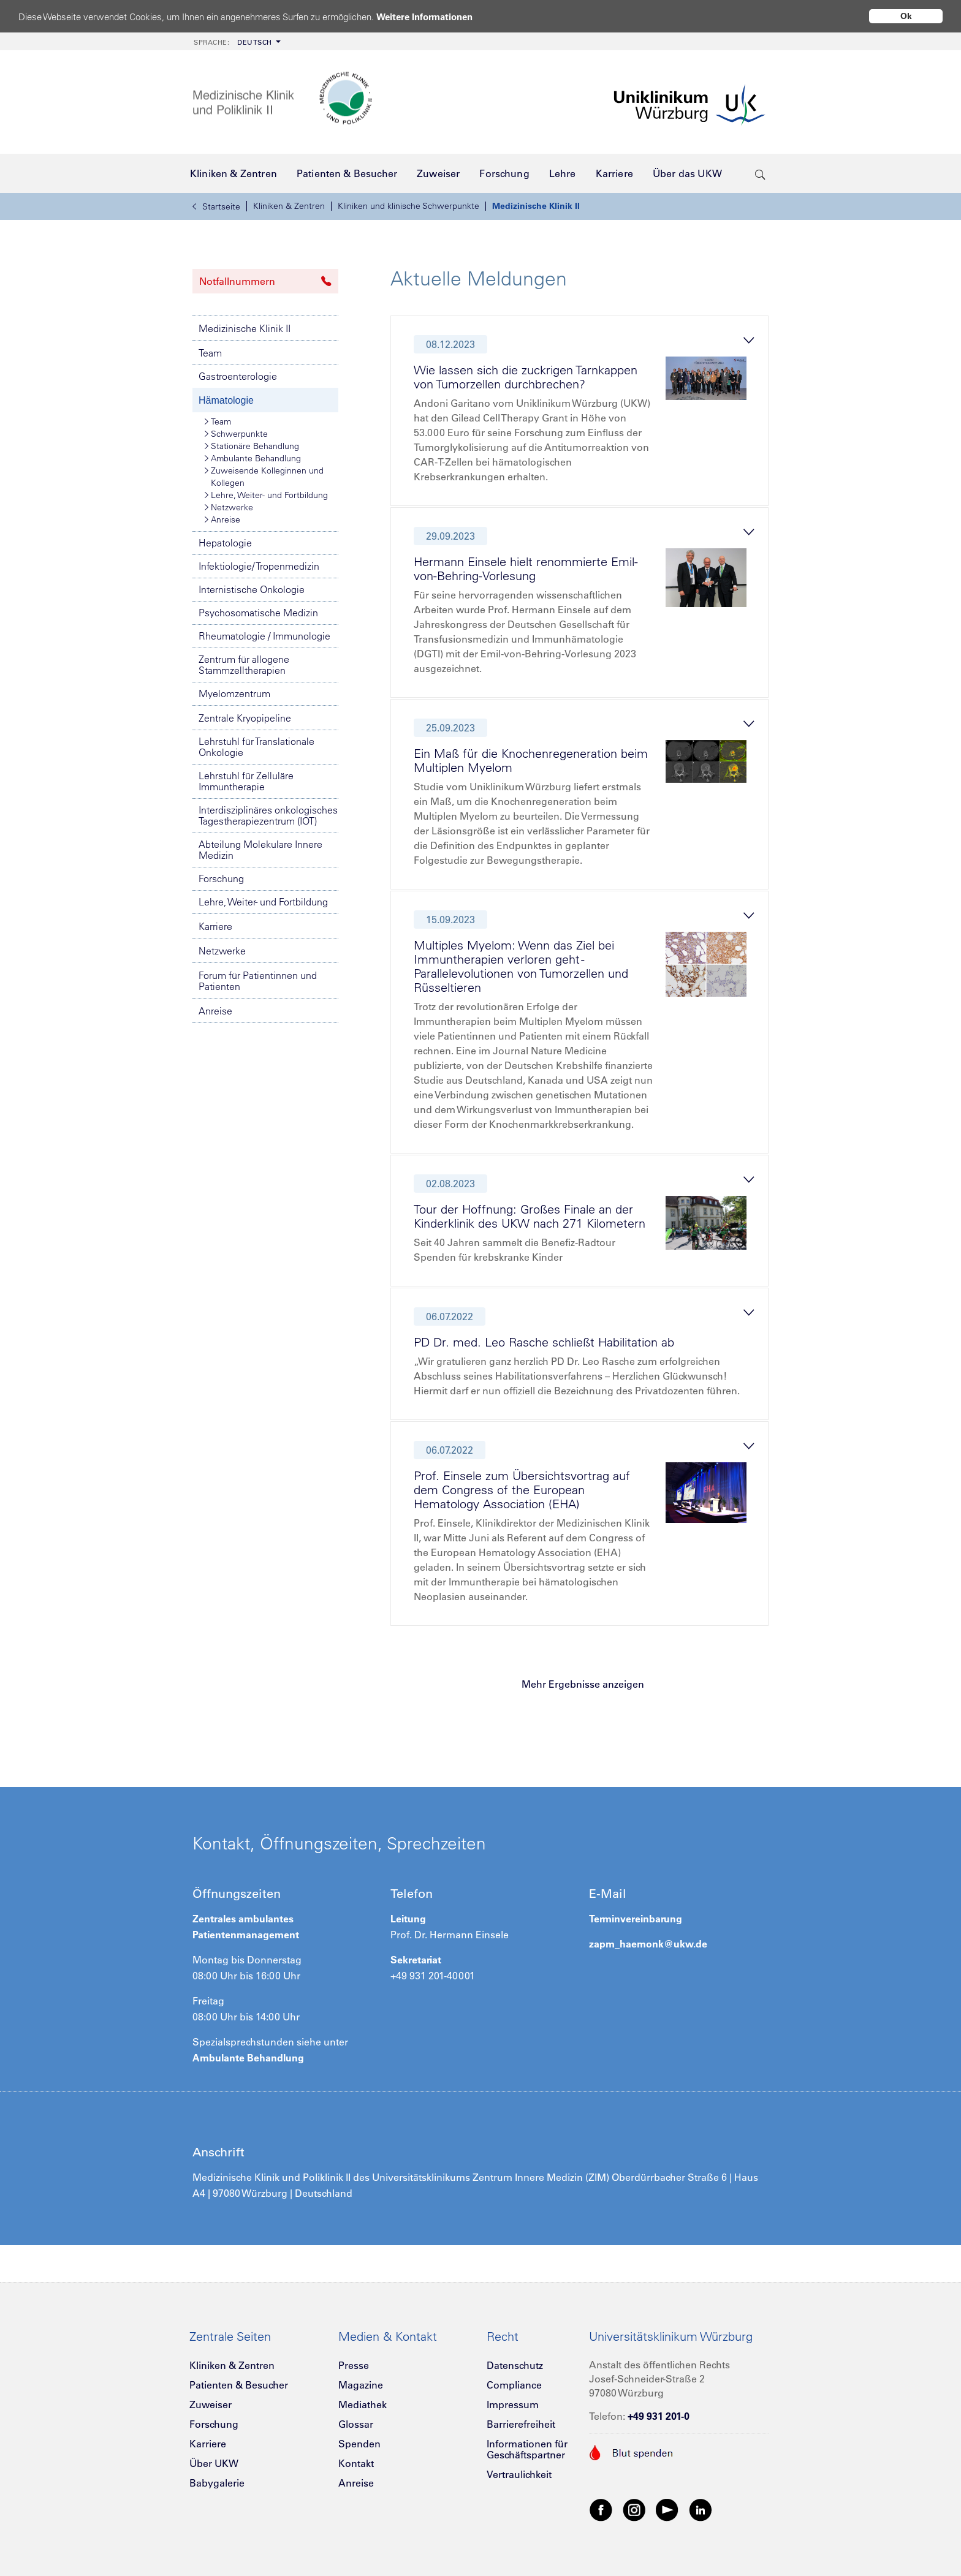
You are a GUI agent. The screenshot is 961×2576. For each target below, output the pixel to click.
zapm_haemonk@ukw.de (648, 1944)
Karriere (215, 926)
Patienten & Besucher (238, 2385)
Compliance (514, 2385)
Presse (353, 2365)
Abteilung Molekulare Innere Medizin (260, 849)
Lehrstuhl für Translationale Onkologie (256, 746)
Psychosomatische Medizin (258, 612)
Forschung (221, 878)
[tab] (585, 414)
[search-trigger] (760, 173)
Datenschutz (515, 2365)
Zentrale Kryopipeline (245, 718)
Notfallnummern (265, 281)
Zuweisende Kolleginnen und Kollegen (264, 476)
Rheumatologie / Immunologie (264, 636)
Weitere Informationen (424, 17)
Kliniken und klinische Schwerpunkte (408, 205)
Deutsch (233, 42)
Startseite (216, 206)
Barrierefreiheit (521, 2424)
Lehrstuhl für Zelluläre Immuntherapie (246, 781)
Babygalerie (217, 2483)
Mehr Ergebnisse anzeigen (583, 1684)
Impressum (513, 2404)
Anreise (222, 519)
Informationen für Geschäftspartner (527, 2449)
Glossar (355, 2424)
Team (210, 353)
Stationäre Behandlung (252, 446)
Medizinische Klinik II (536, 205)
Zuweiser (210, 2404)
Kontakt (356, 2463)
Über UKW (213, 2463)
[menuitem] (236, 41)
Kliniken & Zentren (289, 205)
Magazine (360, 2385)
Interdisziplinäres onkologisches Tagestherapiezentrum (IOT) (268, 815)
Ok (906, 15)
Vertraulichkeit (519, 2474)
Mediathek (362, 2404)
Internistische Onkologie (252, 589)
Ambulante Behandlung (253, 458)
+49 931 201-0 (658, 2416)
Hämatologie (226, 400)
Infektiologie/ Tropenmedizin (259, 566)
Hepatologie (225, 543)
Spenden (359, 2444)
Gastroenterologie (238, 376)
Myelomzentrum (234, 693)
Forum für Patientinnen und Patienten (258, 980)
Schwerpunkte (236, 434)
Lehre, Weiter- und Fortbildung (266, 495)
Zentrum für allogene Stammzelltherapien (244, 664)
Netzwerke (229, 507)
